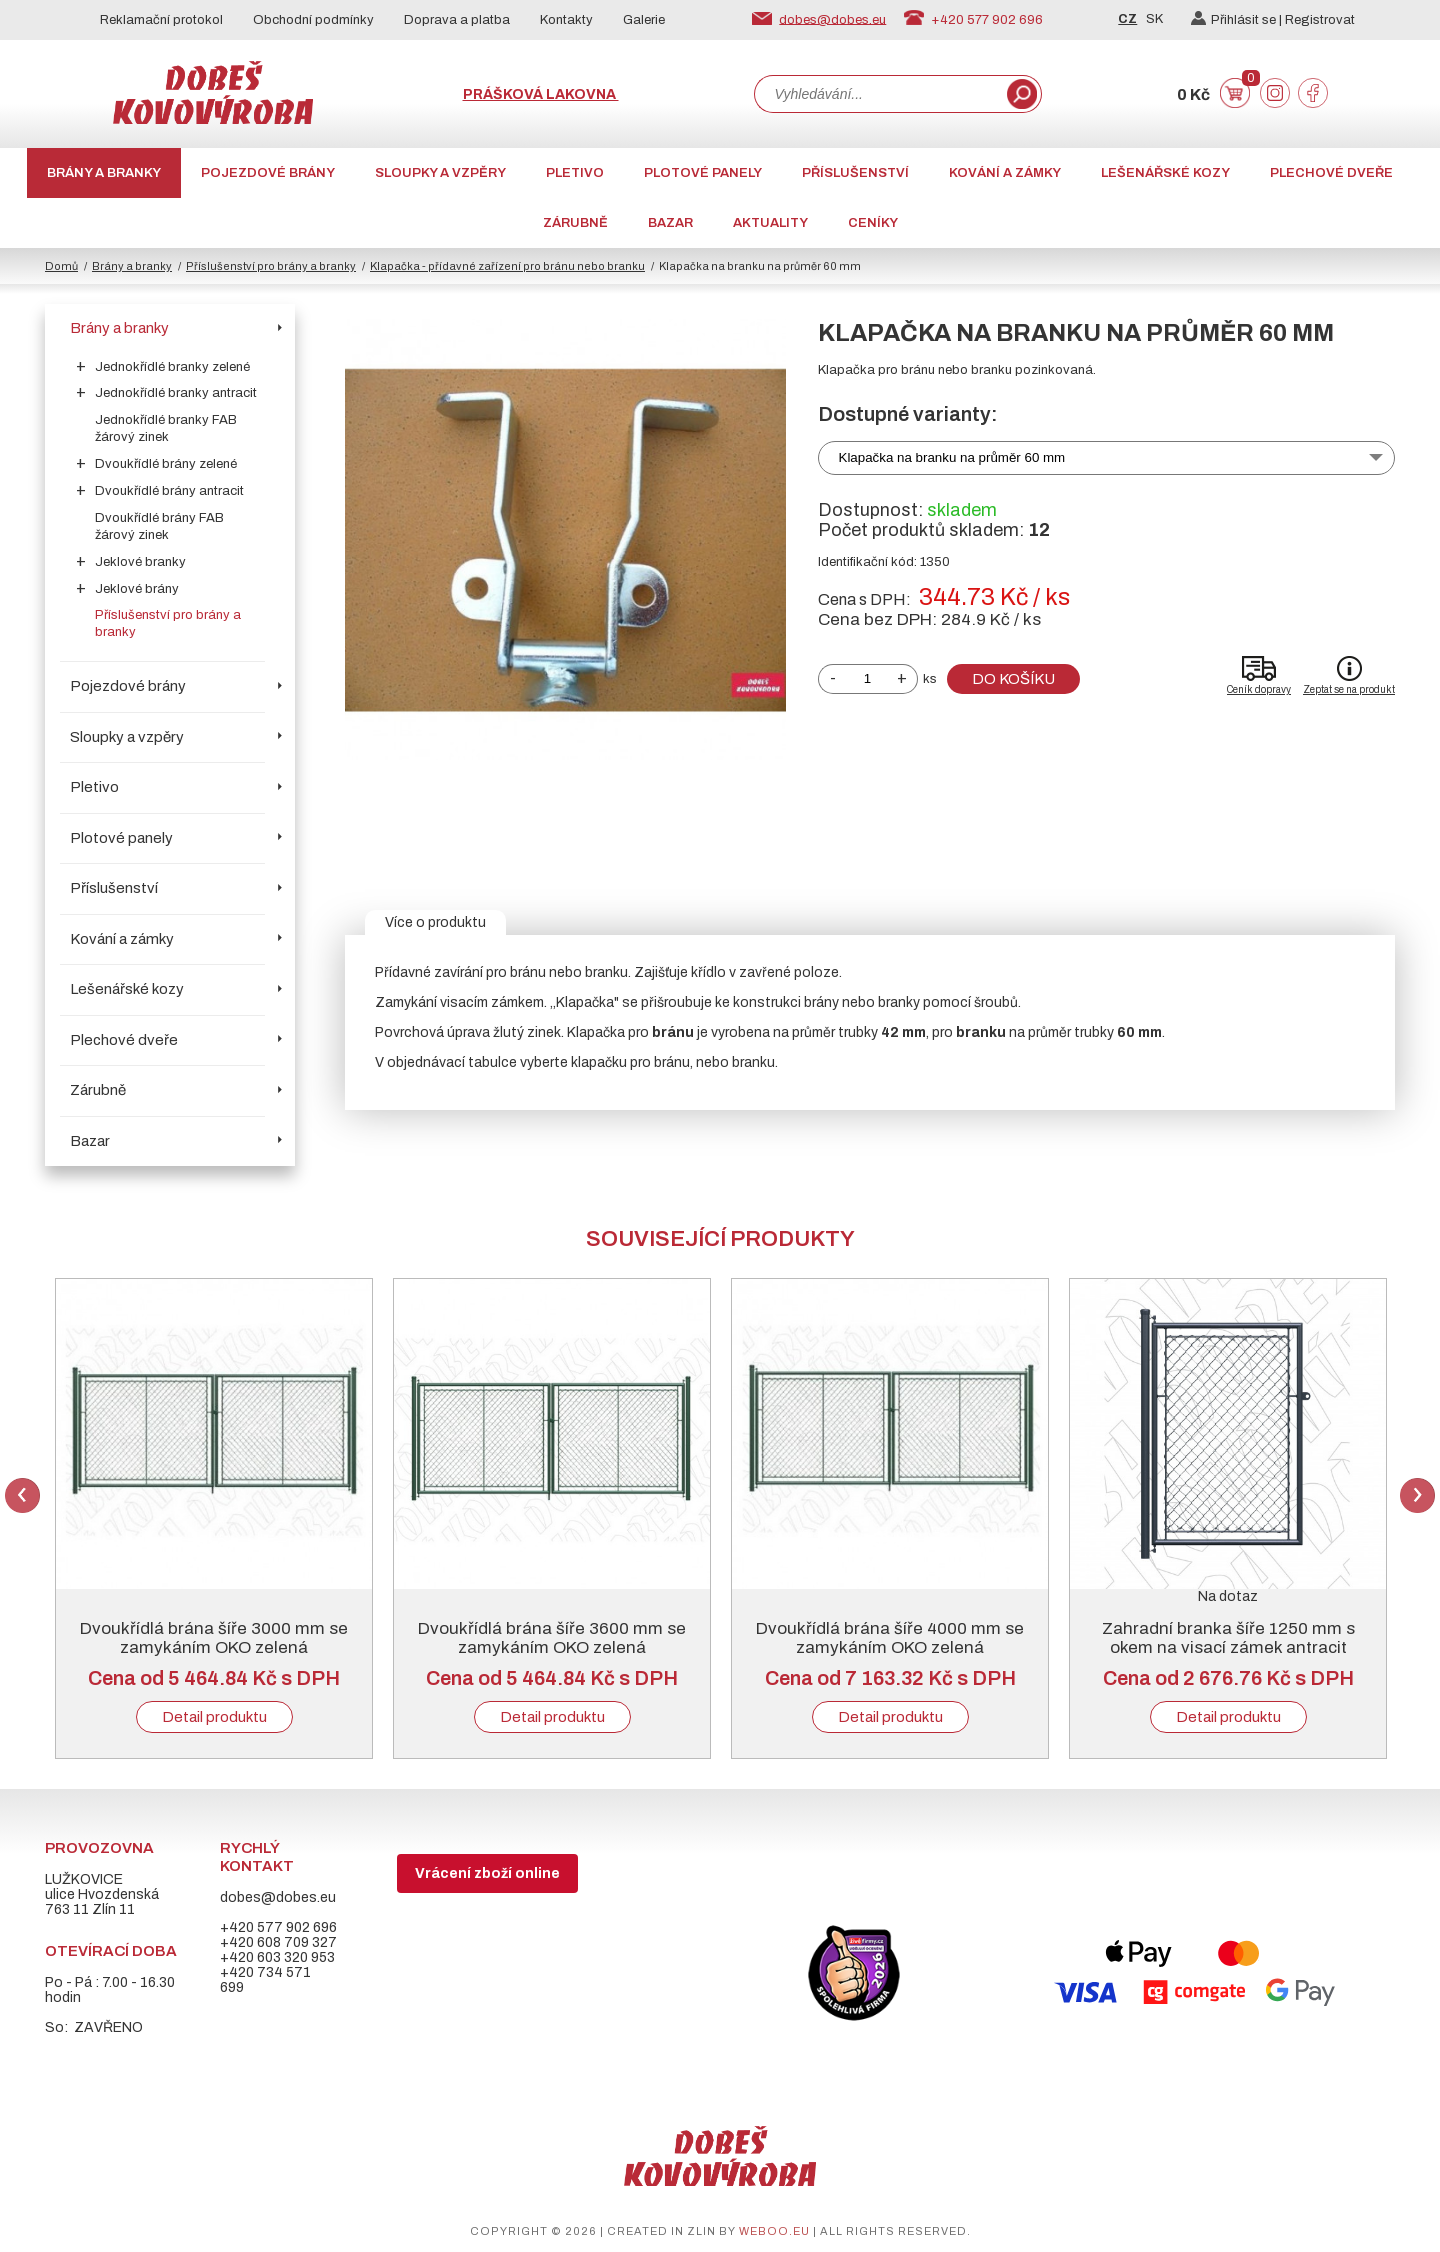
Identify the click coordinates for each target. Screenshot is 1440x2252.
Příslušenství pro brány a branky (271, 266)
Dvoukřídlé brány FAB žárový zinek (159, 526)
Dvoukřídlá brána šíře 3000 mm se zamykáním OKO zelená (214, 1638)
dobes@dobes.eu (832, 19)
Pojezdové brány (268, 173)
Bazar (670, 223)
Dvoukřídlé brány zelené (166, 464)
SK (1154, 19)
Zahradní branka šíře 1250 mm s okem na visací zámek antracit (1228, 1638)
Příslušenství (855, 173)
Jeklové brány (137, 589)
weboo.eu (774, 2231)
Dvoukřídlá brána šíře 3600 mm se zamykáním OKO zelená (552, 1638)
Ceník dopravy (1259, 689)
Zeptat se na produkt (1349, 689)
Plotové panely (703, 173)
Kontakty (566, 20)
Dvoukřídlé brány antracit (169, 491)
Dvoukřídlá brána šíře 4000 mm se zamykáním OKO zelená (890, 1638)
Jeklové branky (140, 562)
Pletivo (575, 173)
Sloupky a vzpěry (440, 173)
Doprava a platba (457, 20)
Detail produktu (214, 1717)
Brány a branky (104, 173)
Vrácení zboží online (487, 1873)
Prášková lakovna (541, 94)
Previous (22, 1495)
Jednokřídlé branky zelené (172, 367)
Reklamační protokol (161, 20)
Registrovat (1320, 20)
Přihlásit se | (1238, 20)
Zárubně (575, 223)
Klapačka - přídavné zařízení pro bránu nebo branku (507, 266)
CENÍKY (873, 223)
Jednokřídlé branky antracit (176, 393)
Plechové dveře (1331, 173)
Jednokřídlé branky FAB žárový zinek (166, 428)
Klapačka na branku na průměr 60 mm (952, 457)
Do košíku (1013, 679)
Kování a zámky (1005, 173)
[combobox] (879, 94)
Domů (61, 266)
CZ (1127, 19)
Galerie (644, 20)
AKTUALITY (770, 223)
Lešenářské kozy (1165, 173)
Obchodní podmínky (313, 20)
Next (1417, 1495)
